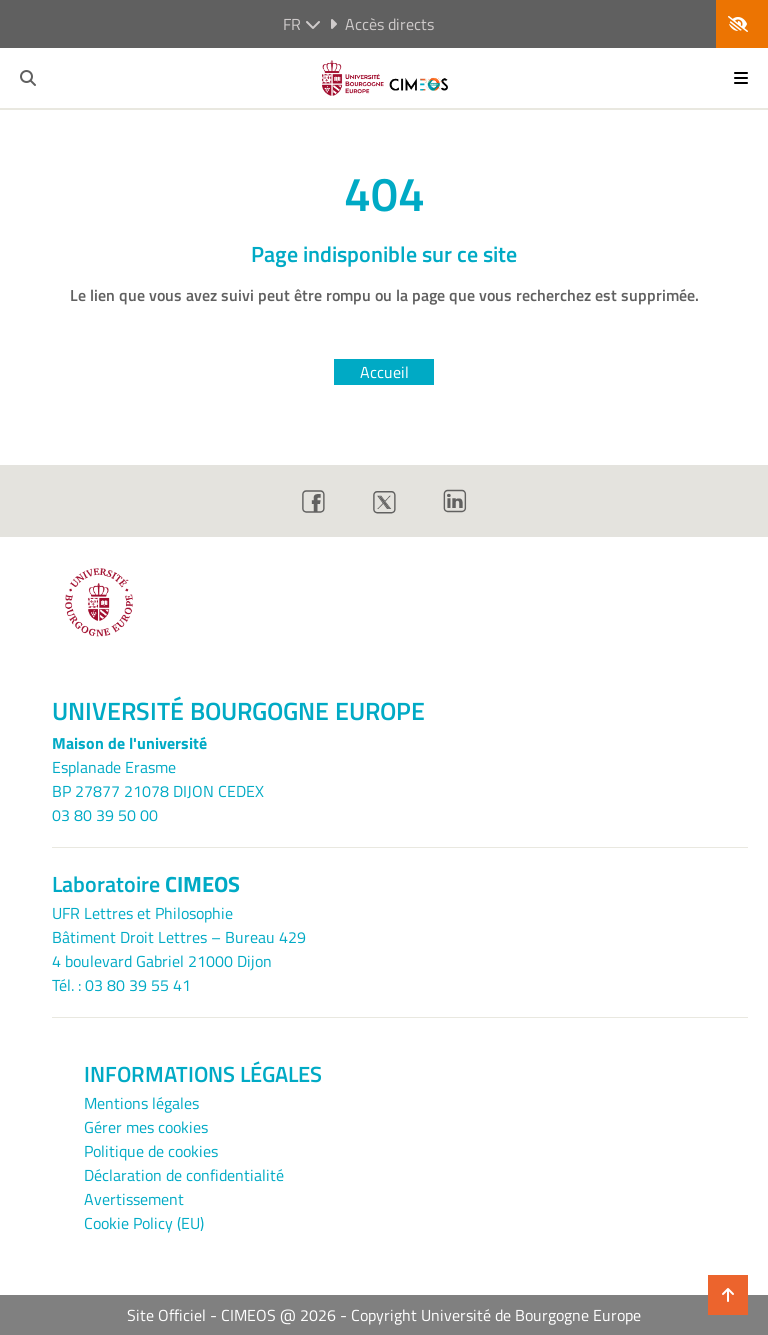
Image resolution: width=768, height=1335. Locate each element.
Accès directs (381, 24)
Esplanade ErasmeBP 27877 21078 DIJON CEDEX (158, 779)
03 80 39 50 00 (105, 815)
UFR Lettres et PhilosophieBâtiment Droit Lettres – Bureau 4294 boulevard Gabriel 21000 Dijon (179, 937)
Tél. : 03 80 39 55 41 (121, 985)
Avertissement (134, 1199)
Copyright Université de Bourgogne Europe (496, 1315)
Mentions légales (141, 1103)
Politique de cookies (151, 1151)
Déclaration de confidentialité (184, 1175)
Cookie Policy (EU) (144, 1223)
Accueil (384, 372)
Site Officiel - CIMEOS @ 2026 (231, 1315)
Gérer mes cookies (146, 1127)
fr (302, 24)
